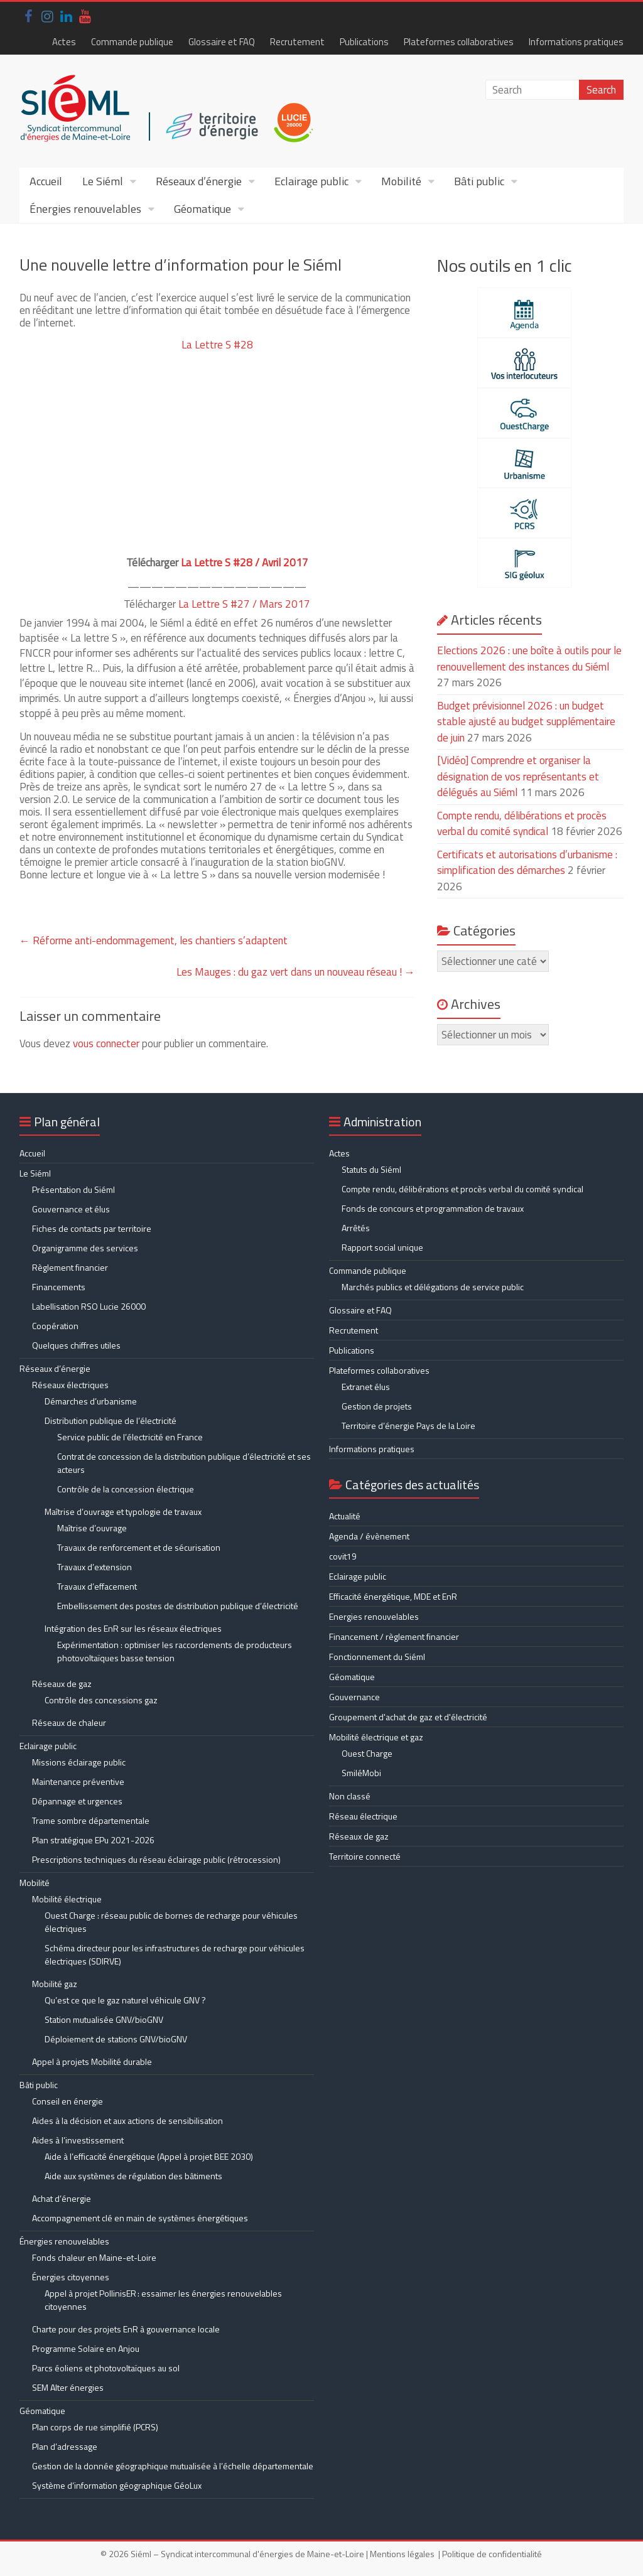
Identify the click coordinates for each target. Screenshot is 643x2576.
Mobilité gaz (54, 1983)
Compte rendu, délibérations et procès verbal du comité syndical (522, 823)
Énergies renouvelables (85, 208)
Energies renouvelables (374, 1616)
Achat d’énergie (61, 2198)
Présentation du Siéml (73, 1189)
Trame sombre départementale (90, 1820)
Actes (64, 42)
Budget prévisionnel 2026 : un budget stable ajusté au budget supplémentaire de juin (526, 722)
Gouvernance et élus (71, 1208)
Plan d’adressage (64, 2446)
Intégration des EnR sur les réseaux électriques (133, 1628)
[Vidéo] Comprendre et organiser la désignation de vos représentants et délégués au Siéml (518, 776)
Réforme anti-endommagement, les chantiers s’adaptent (153, 940)
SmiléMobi (361, 1772)
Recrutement (297, 42)
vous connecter (106, 1043)
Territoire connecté (365, 1856)
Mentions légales (402, 2553)
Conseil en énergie (67, 2101)
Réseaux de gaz (62, 1683)
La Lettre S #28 (217, 345)
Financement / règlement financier (394, 1636)
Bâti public (479, 181)
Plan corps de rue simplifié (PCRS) (95, 2426)
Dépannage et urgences (77, 1801)
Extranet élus (366, 1386)
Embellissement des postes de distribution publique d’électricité (177, 1605)
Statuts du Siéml (371, 1169)
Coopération (55, 1325)
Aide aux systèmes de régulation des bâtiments (133, 2175)
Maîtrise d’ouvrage (92, 1527)
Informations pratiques (576, 42)
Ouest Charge (367, 1753)
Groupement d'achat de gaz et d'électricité (408, 1716)
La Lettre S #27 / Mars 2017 (244, 604)
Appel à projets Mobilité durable (92, 2061)
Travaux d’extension (94, 1566)
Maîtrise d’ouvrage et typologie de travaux (123, 1511)
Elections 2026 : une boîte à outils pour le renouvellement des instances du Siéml (529, 658)
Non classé (349, 1796)
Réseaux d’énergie (199, 181)
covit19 (343, 1556)
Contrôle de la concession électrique (125, 1488)
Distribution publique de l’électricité (110, 1420)
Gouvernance (354, 1696)
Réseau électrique (363, 1816)
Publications (364, 42)
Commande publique (132, 42)
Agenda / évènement (369, 1536)
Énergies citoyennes (70, 2276)
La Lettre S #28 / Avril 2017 (244, 562)
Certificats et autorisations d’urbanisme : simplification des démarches (527, 862)
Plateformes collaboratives (459, 42)
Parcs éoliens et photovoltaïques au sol (106, 2367)
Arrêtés (356, 1227)
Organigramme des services (85, 1247)
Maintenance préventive (78, 1781)
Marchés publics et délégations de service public (433, 1286)
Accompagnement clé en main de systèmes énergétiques (140, 2217)
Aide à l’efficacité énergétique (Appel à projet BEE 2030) (149, 2156)
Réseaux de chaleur (69, 1722)
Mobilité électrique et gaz (376, 1736)
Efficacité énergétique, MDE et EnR (393, 1596)
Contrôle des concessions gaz (101, 1699)
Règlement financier (70, 1267)
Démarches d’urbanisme (91, 1401)
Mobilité (401, 181)
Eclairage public (311, 181)
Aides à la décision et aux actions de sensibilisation (127, 2120)
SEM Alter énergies (68, 2387)
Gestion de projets (377, 1406)
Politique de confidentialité (492, 2553)
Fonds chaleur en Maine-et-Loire (94, 2257)
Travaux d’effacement (97, 1586)
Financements (58, 1286)
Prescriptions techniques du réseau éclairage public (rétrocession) (156, 1859)
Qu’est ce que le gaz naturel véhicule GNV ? (125, 2000)
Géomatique (202, 208)
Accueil (46, 181)
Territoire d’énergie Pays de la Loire (408, 1425)
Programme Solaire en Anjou (85, 2348)
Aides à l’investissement (78, 2140)
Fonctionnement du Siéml (377, 1656)
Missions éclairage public (79, 1762)
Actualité (344, 1515)
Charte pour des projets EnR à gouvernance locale (126, 2329)
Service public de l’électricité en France (130, 1436)
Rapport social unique (382, 1247)
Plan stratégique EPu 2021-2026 (93, 1839)
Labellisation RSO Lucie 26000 (89, 1306)
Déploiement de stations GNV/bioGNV (116, 2038)
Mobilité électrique (67, 1898)
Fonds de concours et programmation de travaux (433, 1208)
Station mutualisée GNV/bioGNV (104, 2019)
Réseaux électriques (70, 1384)
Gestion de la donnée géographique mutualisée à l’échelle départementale (172, 2465)
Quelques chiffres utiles (76, 1345)
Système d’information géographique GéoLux (117, 2485)
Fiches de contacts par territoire (91, 1228)
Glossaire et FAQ (221, 42)
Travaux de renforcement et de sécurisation (138, 1547)
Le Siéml (102, 181)
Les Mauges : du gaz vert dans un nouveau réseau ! (295, 972)
